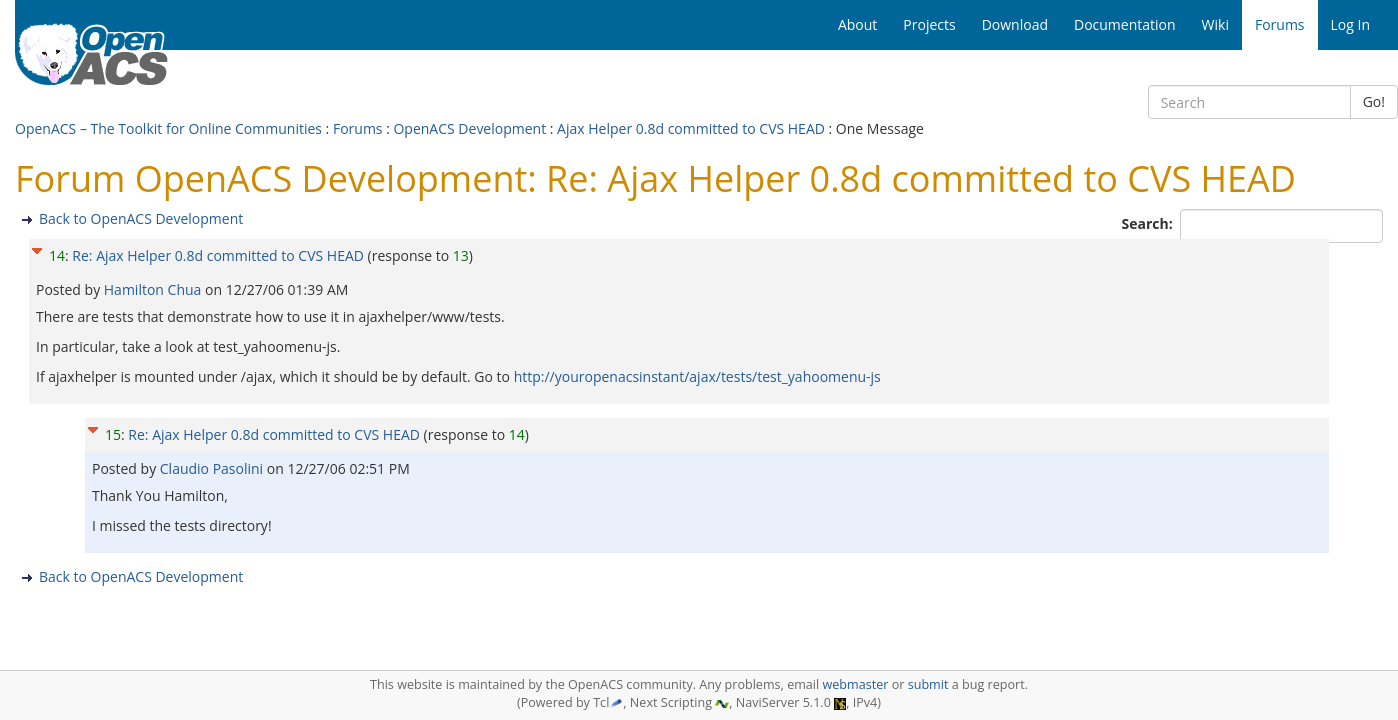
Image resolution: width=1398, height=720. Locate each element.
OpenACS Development (469, 128)
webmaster (855, 684)
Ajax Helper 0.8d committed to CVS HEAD (691, 128)
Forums (358, 128)
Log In (1350, 24)
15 (113, 434)
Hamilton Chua (154, 289)
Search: (1149, 223)
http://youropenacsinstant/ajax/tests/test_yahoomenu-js (697, 376)
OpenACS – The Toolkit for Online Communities (168, 128)
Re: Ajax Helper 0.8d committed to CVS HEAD (218, 255)
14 (57, 255)
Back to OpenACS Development (141, 218)
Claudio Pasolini (213, 468)
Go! (1374, 101)
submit (928, 684)
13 (461, 255)
